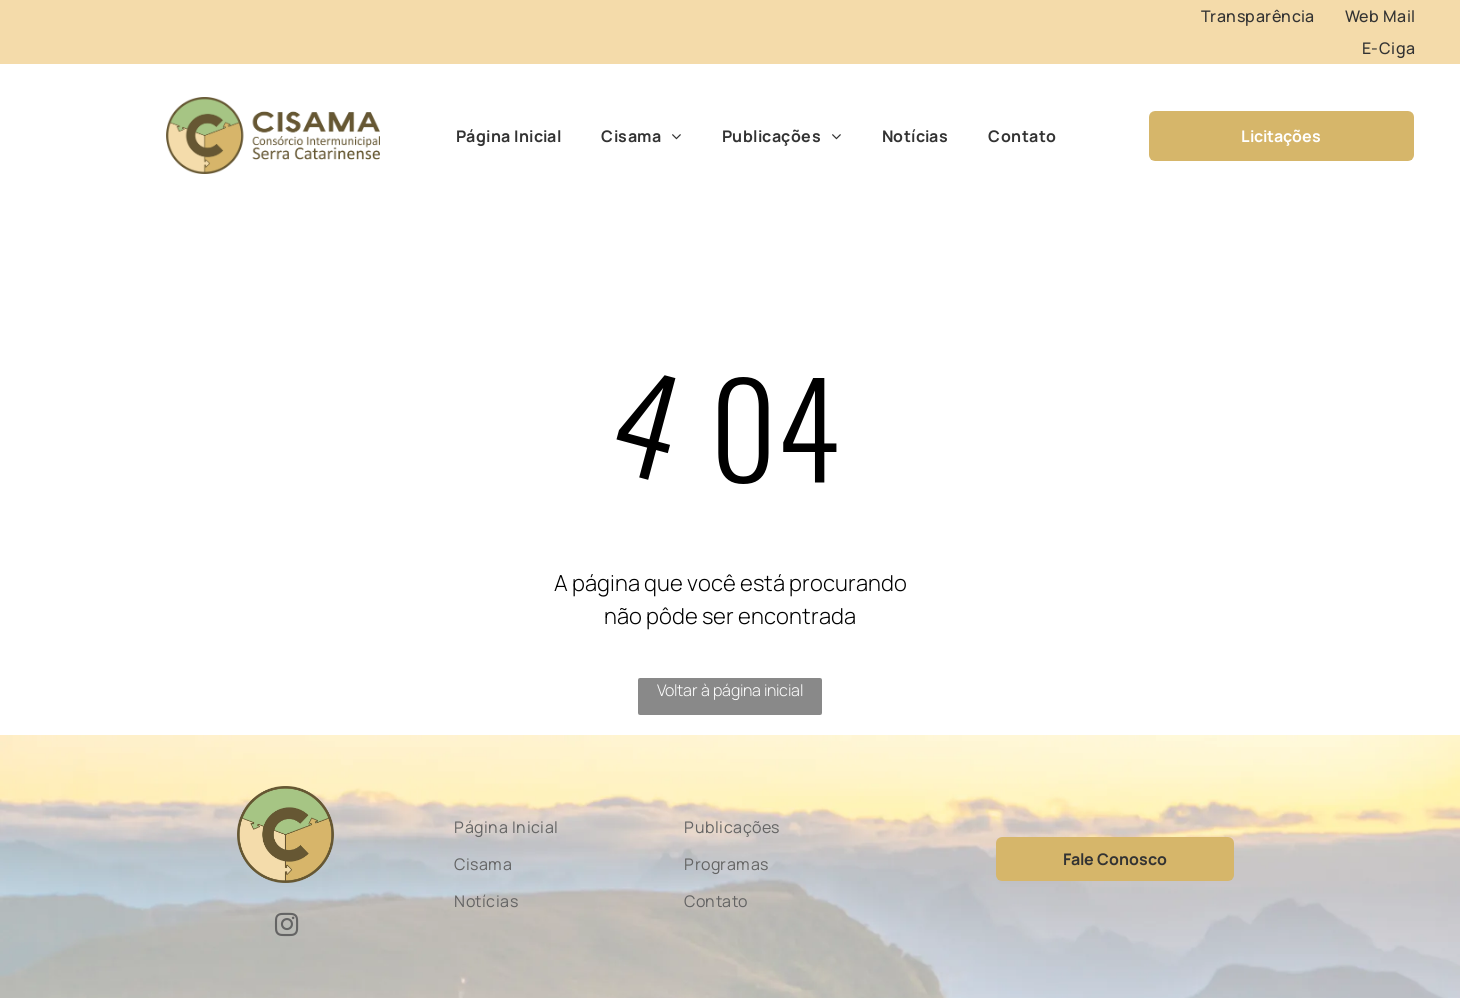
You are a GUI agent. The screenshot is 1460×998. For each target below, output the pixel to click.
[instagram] (286, 927)
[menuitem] (1258, 16)
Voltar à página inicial (730, 690)
